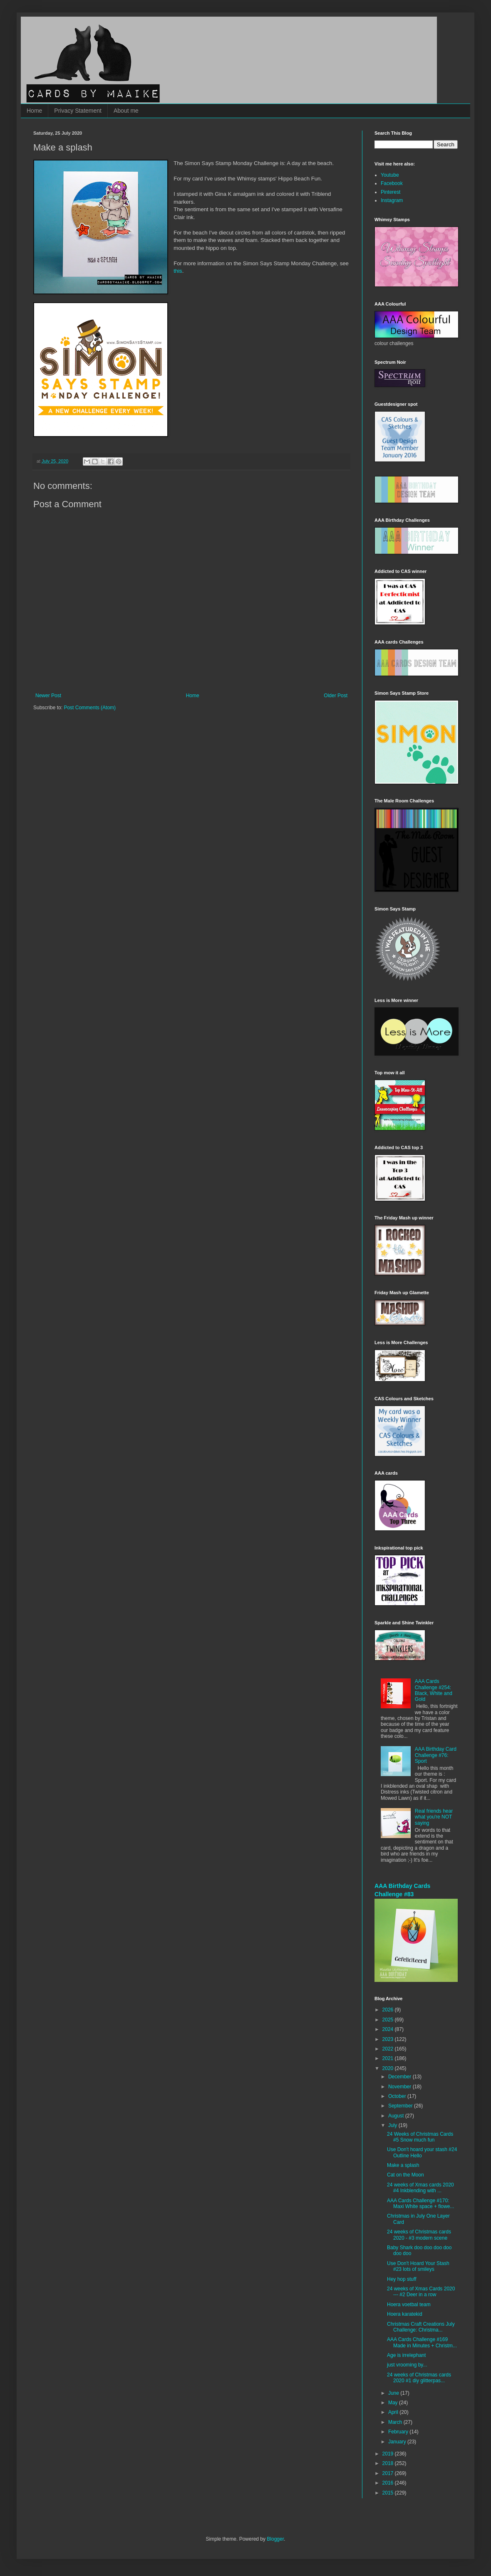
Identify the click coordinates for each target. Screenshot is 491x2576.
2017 (388, 2473)
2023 (388, 2039)
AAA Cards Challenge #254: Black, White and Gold (433, 1690)
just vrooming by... (407, 2365)
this (178, 271)
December (400, 2077)
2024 (388, 2029)
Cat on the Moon (405, 2175)
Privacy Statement (78, 110)
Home (34, 110)
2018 (388, 2463)
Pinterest (390, 192)
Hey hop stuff (402, 2279)
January (397, 2442)
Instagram (392, 200)
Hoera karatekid (404, 2314)
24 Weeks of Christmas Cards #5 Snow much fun (420, 2137)
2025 (388, 2020)
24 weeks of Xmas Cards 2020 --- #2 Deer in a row (421, 2291)
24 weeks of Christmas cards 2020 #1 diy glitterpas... (419, 2378)
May (393, 2403)
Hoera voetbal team (409, 2304)
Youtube (390, 175)
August (396, 2116)
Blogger (275, 2539)
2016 (388, 2483)
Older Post (335, 695)
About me (126, 110)
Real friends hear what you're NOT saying (434, 1817)
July (393, 2125)
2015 (388, 2493)
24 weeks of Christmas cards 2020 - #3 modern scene (419, 2234)
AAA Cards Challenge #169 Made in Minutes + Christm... (422, 2342)
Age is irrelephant (406, 2355)
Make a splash (403, 2165)
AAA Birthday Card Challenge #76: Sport (435, 1755)
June (394, 2393)
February (398, 2432)
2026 (388, 2010)
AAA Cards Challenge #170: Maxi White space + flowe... (420, 2203)
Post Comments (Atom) (90, 708)
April (393, 2412)
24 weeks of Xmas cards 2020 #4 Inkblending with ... (420, 2188)
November (400, 2087)
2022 (388, 2049)
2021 (388, 2058)
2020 (388, 2068)
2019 (388, 2454)
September (401, 2106)
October (397, 2096)
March (396, 2422)
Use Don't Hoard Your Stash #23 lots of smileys (418, 2266)
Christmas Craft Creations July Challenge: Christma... (421, 2327)
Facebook (392, 183)
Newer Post (48, 695)
